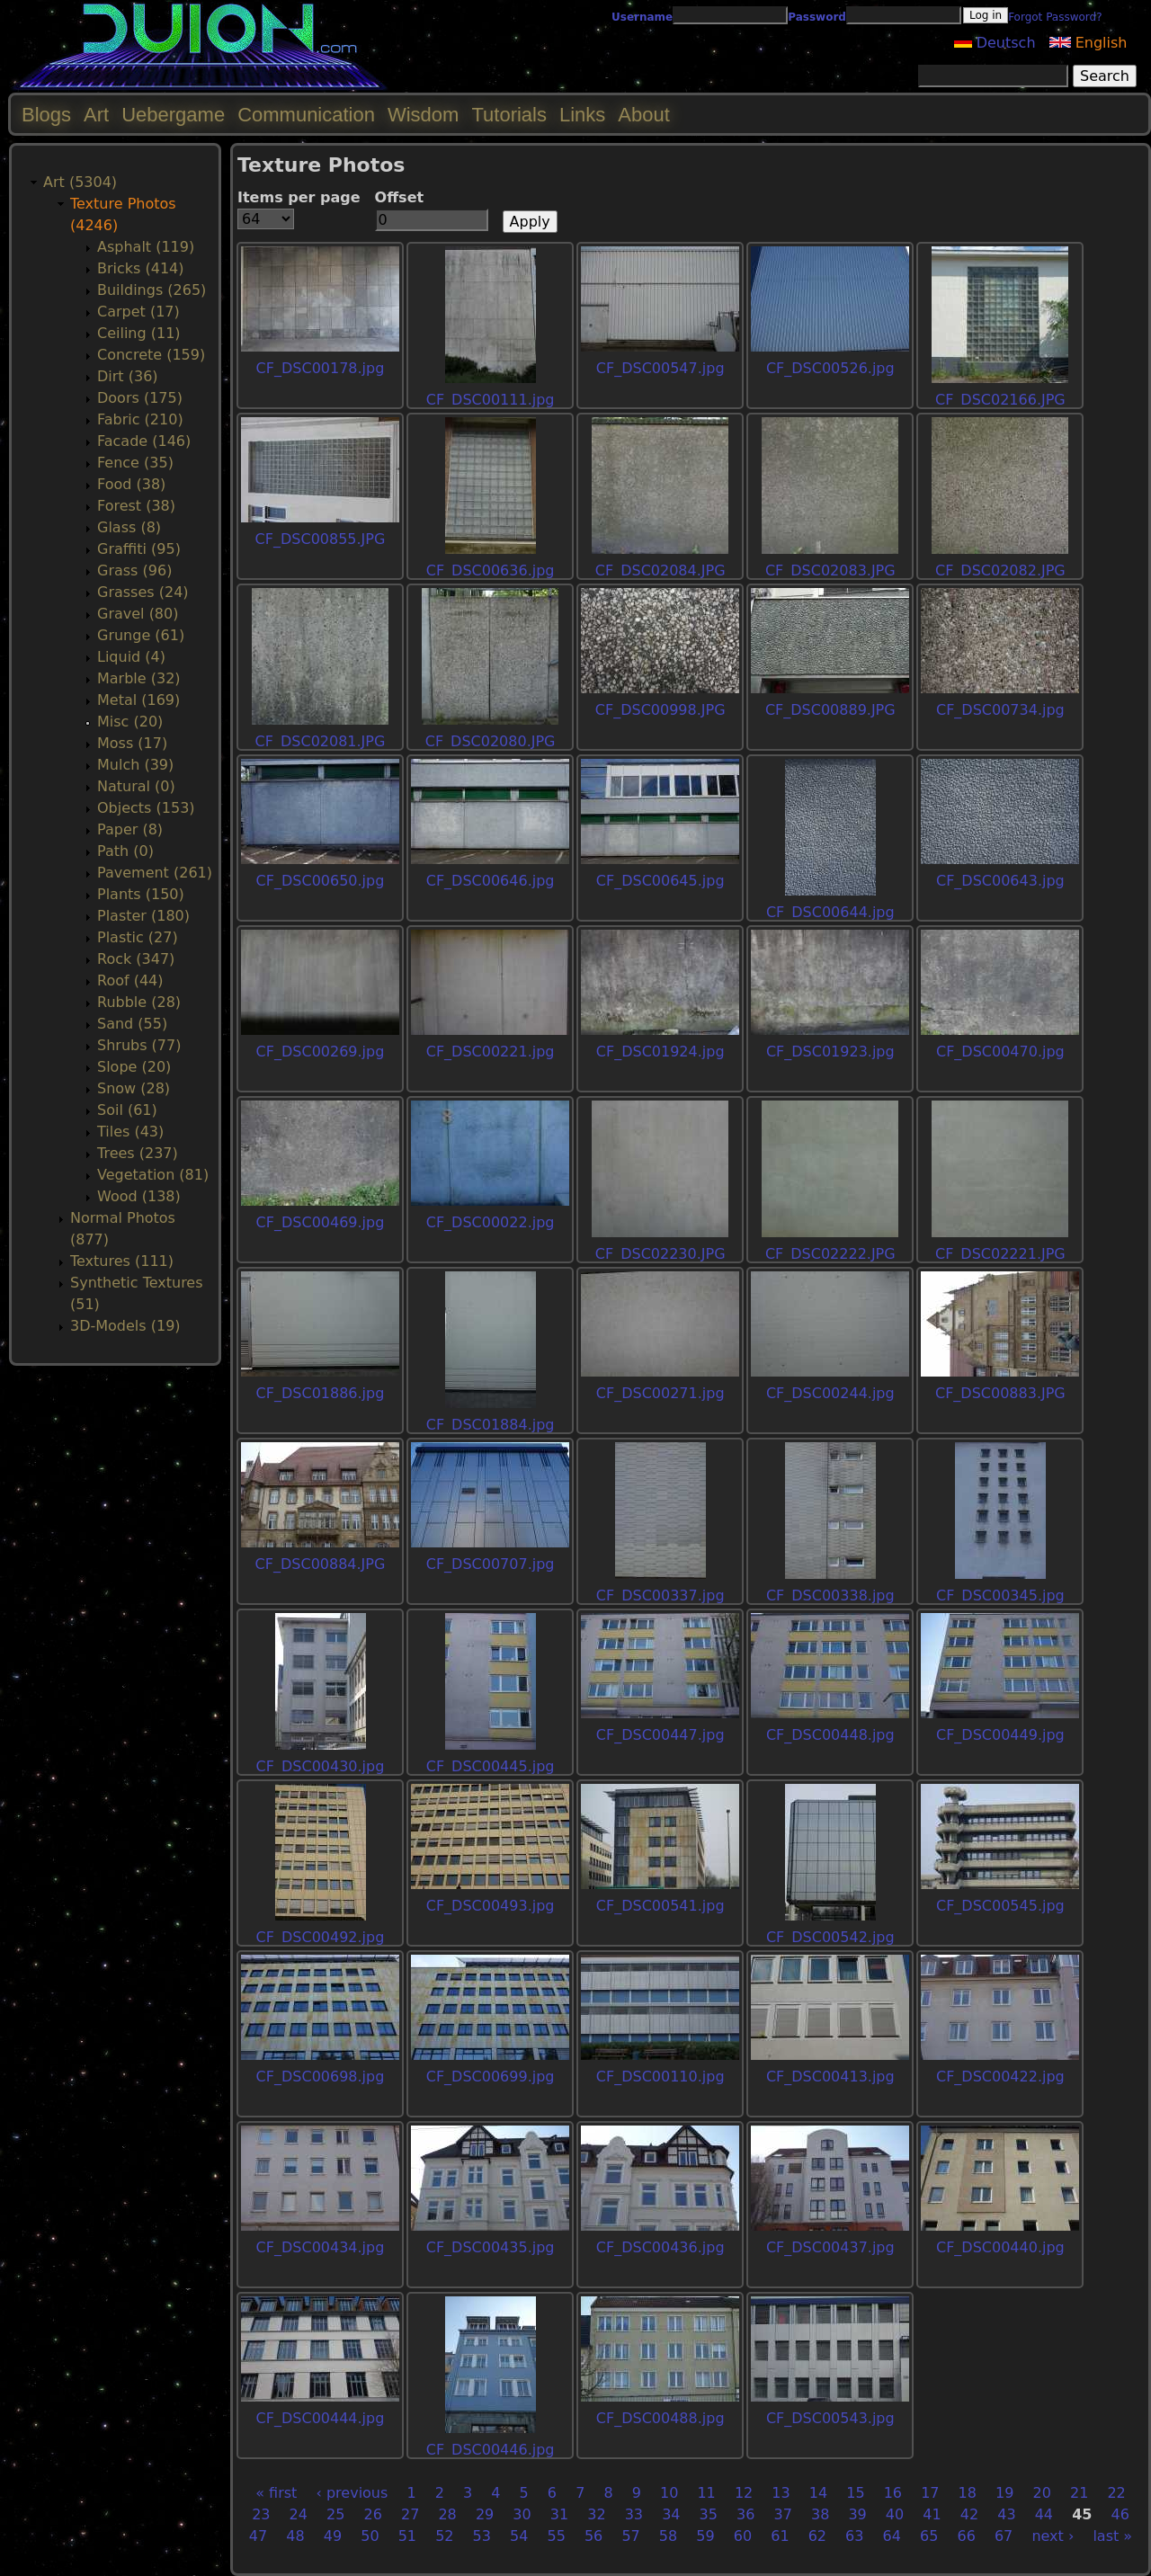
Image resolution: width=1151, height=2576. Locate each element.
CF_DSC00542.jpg (830, 1937)
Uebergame (173, 114)
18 (968, 2492)
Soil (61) (127, 1110)
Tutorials (509, 114)
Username (642, 17)
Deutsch (995, 42)
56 (593, 2536)
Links (582, 114)
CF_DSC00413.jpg (830, 2076)
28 (447, 2514)
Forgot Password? (1055, 17)
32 (596, 2514)
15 (855, 2492)
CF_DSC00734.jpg (1000, 709)
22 (1116, 2492)
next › (1052, 2536)
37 (783, 2514)
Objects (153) (146, 807)
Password (817, 17)
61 (780, 2536)
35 (709, 2514)
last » (1112, 2536)
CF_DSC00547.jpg (660, 368)
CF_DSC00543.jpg (830, 2418)
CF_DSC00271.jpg (660, 1393)
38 (820, 2514)
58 (668, 2536)
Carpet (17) (138, 311)
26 (373, 2514)
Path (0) (125, 851)
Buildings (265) (151, 290)
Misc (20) (130, 721)
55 (556, 2536)
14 (818, 2492)
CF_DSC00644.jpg (830, 912)
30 (522, 2514)
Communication (306, 114)
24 (299, 2514)
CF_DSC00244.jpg (830, 1393)
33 (634, 2514)
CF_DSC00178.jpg (320, 368)
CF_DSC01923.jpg (830, 1051)
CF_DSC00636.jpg (490, 570)
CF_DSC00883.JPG (1000, 1393)
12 (744, 2492)
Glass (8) (129, 527)
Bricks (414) (140, 268)
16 (893, 2492)
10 (669, 2492)
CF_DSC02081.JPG (320, 741)
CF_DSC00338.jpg (830, 1595)
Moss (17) (132, 743)
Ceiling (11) (139, 333)
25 (335, 2514)
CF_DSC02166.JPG (1000, 399)
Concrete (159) (151, 354)
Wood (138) (139, 1196)
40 (895, 2514)
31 (559, 2514)
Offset (399, 197)
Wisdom (423, 114)
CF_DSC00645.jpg (660, 880)
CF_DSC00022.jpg (490, 1222)
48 (295, 2536)
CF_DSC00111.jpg (490, 399)
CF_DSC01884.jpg (490, 1424)
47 (258, 2536)
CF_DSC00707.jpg (490, 1564)
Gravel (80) (137, 613)
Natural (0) (136, 786)
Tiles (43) (130, 1131)
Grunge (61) (140, 635)
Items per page (299, 197)
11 (706, 2492)
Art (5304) (80, 182)
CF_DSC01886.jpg (320, 1393)
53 (482, 2536)
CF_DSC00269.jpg (320, 1051)
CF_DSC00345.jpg (1000, 1595)
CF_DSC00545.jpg (1000, 1905)
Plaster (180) (143, 915)
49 (333, 2536)
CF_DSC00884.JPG (320, 1564)
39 (857, 2514)
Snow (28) (133, 1088)
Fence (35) (135, 462)
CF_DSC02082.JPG (1000, 570)
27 (410, 2514)
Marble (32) (139, 678)
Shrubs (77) (139, 1045)
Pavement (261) (154, 872)
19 (1004, 2492)
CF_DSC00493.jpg (490, 1905)
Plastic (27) (137, 937)
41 (932, 2514)
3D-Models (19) (125, 1325)
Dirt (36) (127, 376)
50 (370, 2536)
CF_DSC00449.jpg (1000, 1734)
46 (1120, 2514)
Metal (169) (138, 700)
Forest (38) (136, 505)
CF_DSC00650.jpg (320, 880)
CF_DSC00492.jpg (320, 1937)
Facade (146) (144, 441)
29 (485, 2514)
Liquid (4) (131, 656)
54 (519, 2536)
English (1088, 42)
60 (743, 2536)
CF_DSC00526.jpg (830, 368)
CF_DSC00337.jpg (660, 1595)
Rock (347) (135, 958)
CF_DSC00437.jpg (830, 2247)
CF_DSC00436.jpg (660, 2247)
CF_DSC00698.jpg (320, 2076)
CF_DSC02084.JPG (660, 570)
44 (1044, 2514)
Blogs (46, 114)
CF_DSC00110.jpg (660, 2076)
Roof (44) (130, 980)
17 (930, 2492)
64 (892, 2536)
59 (705, 2536)
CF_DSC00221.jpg (490, 1051)
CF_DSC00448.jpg (830, 1734)
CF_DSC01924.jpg (660, 1051)
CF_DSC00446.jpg (490, 2449)
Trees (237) (137, 1153)
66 (966, 2536)
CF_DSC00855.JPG (320, 539)
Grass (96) (134, 570)
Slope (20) (134, 1066)
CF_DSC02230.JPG (660, 1253)
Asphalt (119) (145, 246)
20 (1042, 2492)
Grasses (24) (143, 592)
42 (969, 2514)
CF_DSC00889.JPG (830, 709)
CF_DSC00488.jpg (660, 2418)
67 (1004, 2536)
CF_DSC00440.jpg (1000, 2247)
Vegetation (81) (153, 1174)
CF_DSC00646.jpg (490, 880)
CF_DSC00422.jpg (1000, 2076)
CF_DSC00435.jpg (490, 2247)
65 (929, 2536)
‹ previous (352, 2492)
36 (745, 2514)
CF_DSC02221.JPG (1000, 1253)
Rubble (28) (139, 1002)
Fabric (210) (140, 419)
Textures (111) (122, 1261)
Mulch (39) (135, 764)
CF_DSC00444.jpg (320, 2418)
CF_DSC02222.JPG (830, 1253)
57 (630, 2536)
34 (671, 2514)
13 (781, 2492)
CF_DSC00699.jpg (490, 2076)
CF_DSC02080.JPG (490, 741)
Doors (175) (140, 397)
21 (1079, 2492)
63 (854, 2536)
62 (817, 2536)
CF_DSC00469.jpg (320, 1222)
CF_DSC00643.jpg (1000, 880)
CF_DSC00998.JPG (660, 709)
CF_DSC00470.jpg (1000, 1051)
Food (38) (131, 484)
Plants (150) (140, 894)
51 (407, 2536)
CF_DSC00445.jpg (490, 1766)
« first (276, 2492)
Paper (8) (130, 829)
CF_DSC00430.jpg (320, 1766)
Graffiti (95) (139, 548)
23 (261, 2514)
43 (1006, 2514)
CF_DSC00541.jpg (660, 1905)
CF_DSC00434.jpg (320, 2247)
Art (96, 114)
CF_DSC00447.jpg (660, 1734)
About (644, 114)
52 (444, 2536)
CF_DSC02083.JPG (830, 570)
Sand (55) (132, 1023)
